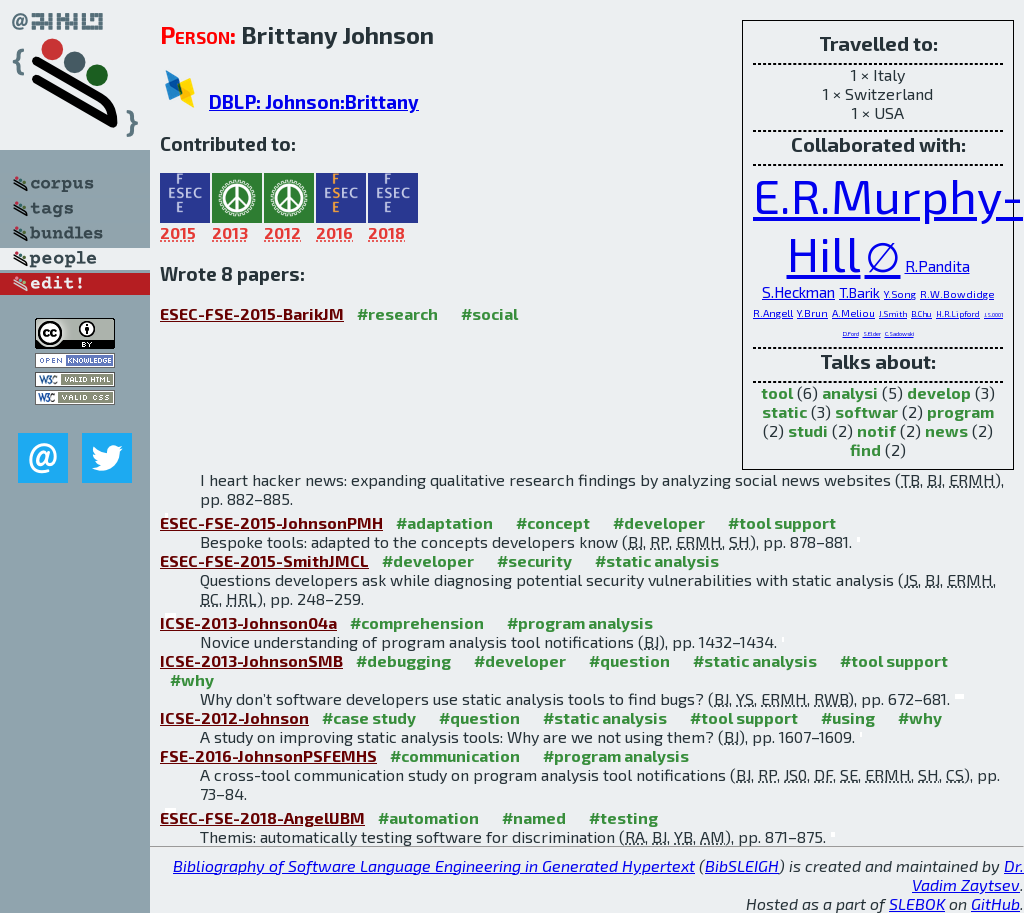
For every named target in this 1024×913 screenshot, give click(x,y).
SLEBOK (917, 903)
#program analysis (580, 622)
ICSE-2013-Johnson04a (248, 622)
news (946, 430)
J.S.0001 (993, 314)
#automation (428, 817)
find (865, 449)
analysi (850, 392)
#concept (553, 522)
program (960, 411)
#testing (623, 817)
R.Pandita (937, 265)
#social (489, 313)
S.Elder (872, 333)
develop (939, 392)
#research (397, 313)
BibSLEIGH (742, 865)
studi (808, 430)
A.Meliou (853, 313)
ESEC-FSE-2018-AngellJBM (262, 817)
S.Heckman (798, 291)
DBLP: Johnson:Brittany (314, 101)
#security (534, 560)
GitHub (995, 903)
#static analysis (657, 560)
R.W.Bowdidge (957, 294)
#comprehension (417, 622)
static (784, 411)
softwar (866, 411)
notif (876, 430)
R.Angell (773, 313)
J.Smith (893, 314)
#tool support (782, 522)
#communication (455, 755)
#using (848, 717)
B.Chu (921, 314)
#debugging (403, 660)
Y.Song (900, 294)
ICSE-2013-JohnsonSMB (251, 660)
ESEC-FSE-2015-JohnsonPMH (271, 522)
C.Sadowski (899, 333)
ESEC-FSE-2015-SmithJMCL (264, 560)
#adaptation (444, 522)
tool (777, 392)
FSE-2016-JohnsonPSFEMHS (268, 755)
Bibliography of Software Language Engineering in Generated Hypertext (434, 865)
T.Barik (859, 292)
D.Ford (851, 333)
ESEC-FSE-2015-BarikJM (252, 313)
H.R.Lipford (958, 314)
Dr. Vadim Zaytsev (968, 875)
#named (534, 817)
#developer (659, 522)
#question (629, 660)
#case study (369, 717)
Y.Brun (812, 313)
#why (192, 679)
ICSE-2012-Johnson (234, 717)
